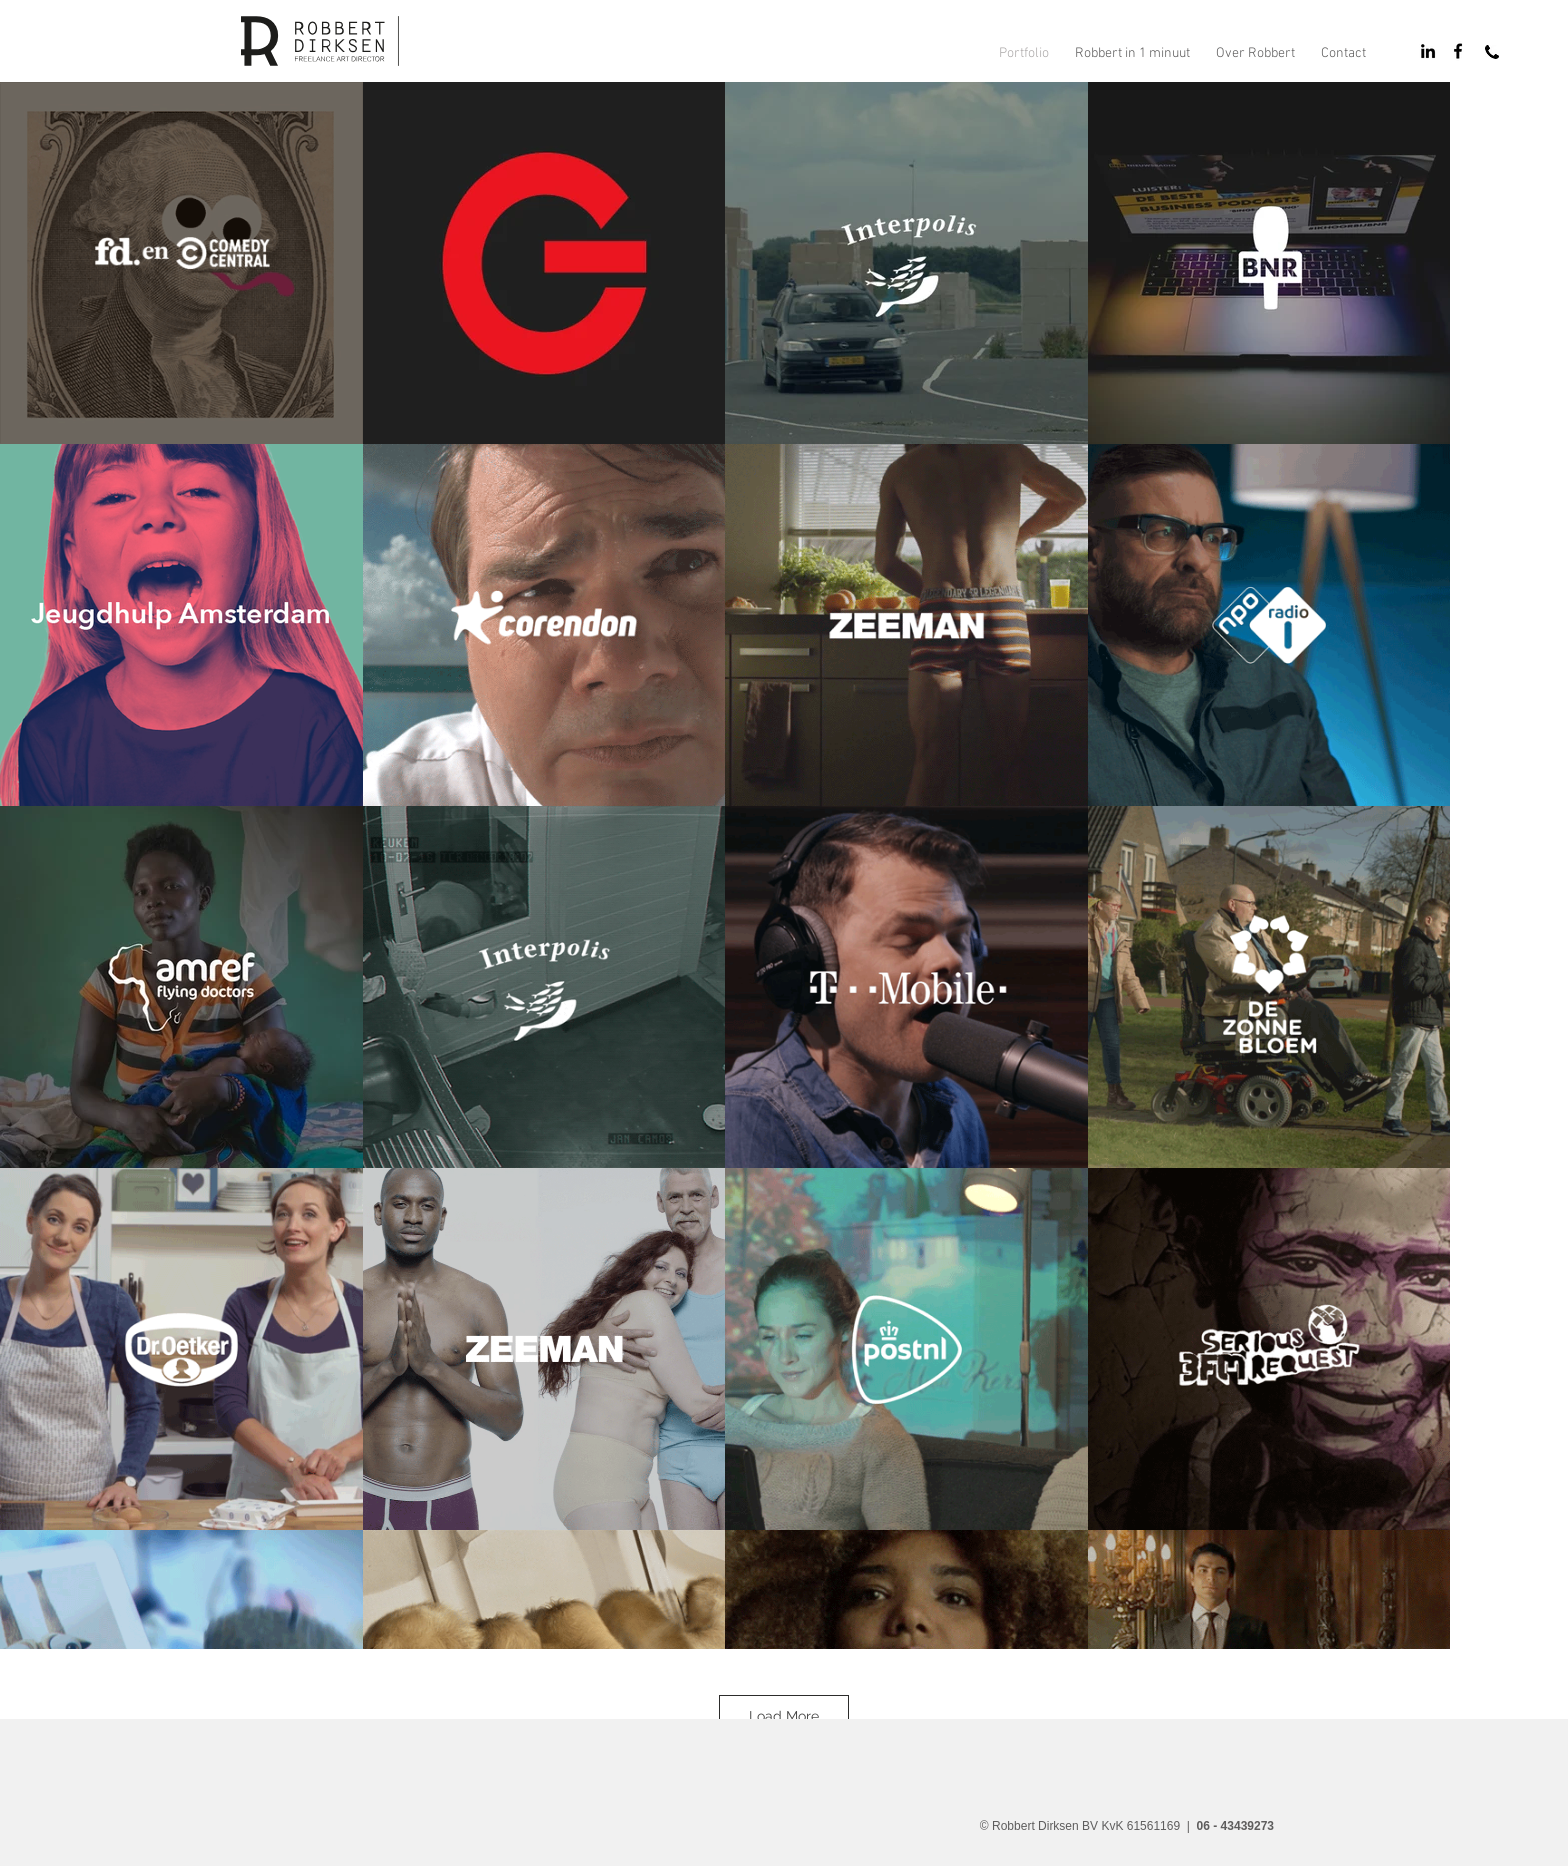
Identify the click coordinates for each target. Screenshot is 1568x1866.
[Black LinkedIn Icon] (1428, 51)
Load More (784, 1716)
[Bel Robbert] (1492, 52)
